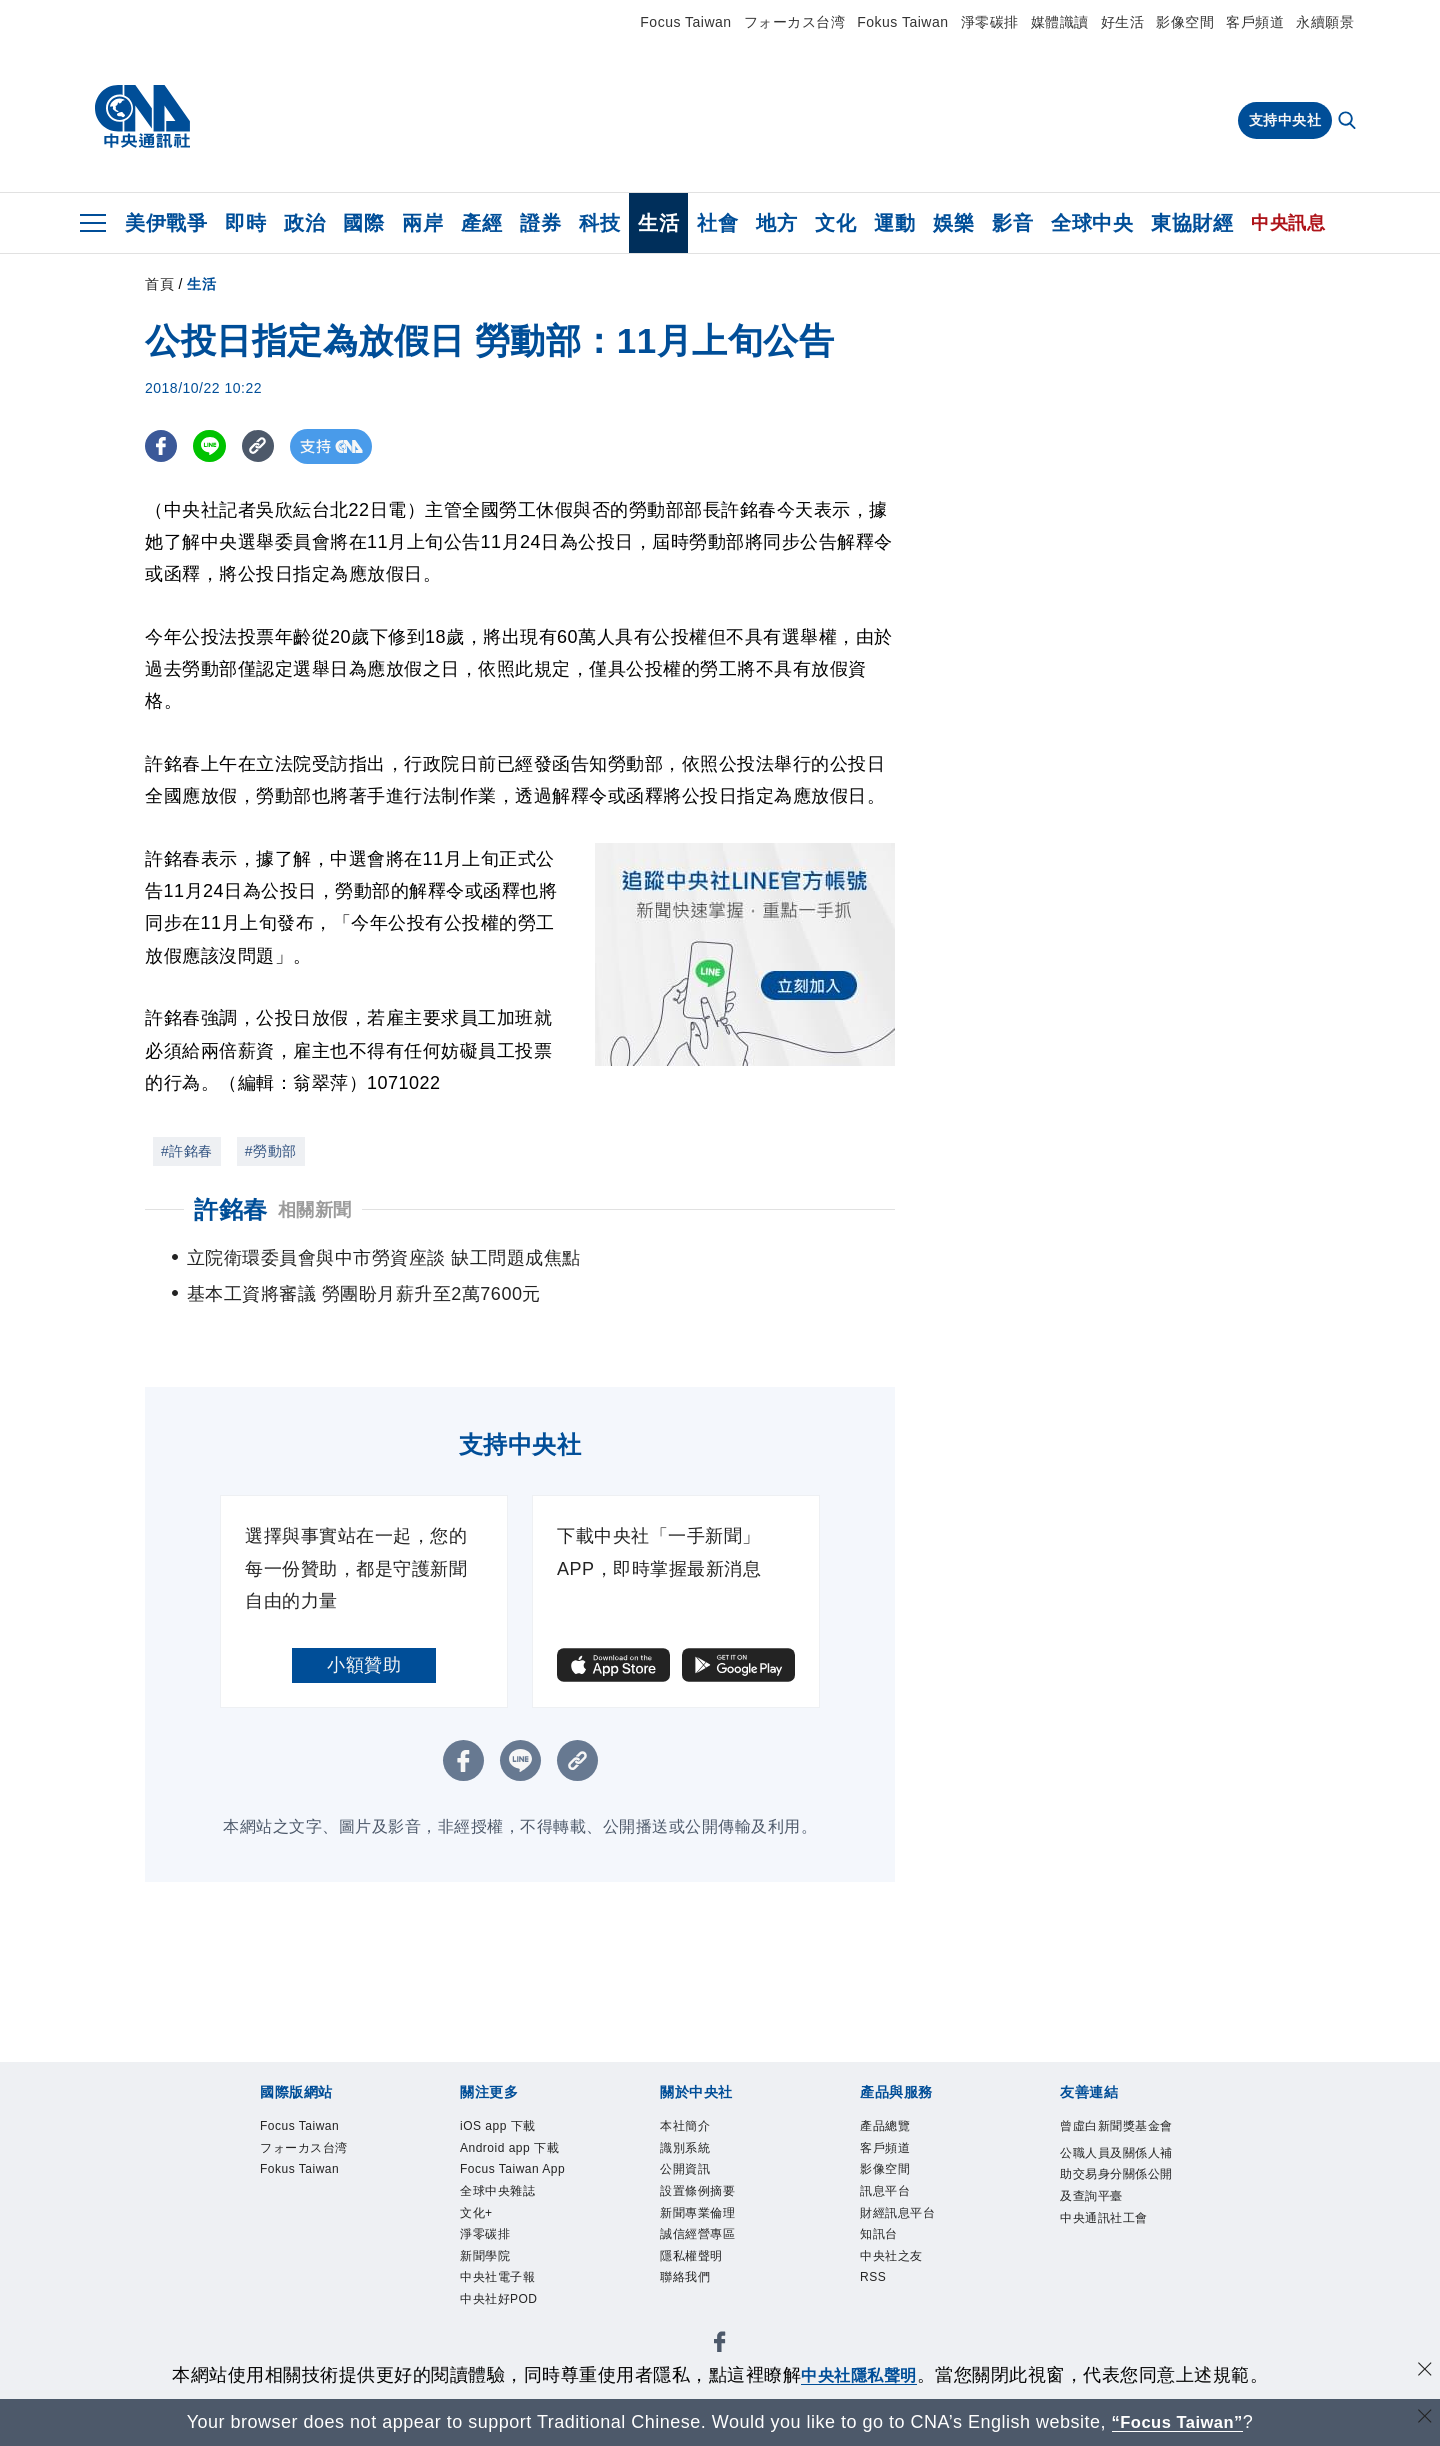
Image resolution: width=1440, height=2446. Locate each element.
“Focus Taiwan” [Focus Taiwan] (1177, 2422)
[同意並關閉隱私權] (1423, 2372)
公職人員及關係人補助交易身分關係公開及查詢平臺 (1116, 2174)
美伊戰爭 (166, 223)
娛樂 (953, 223)
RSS (873, 2277)
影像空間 (1185, 22)
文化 (835, 223)
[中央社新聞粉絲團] (720, 2345)
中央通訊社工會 (1104, 2218)
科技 (599, 223)
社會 (717, 223)
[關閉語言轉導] (1423, 2419)
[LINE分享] (213, 446)
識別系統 (685, 2148)
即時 (245, 223)
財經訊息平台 (897, 2213)
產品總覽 (885, 2126)
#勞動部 (271, 1151)
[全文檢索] (1349, 122)
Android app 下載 (509, 2148)
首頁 (159, 284)
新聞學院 (485, 2256)
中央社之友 (891, 2256)
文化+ (476, 2213)
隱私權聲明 (691, 2256)
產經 (481, 223)
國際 (363, 223)
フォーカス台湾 (795, 22)
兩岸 (422, 223)
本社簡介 (685, 2126)
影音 (1012, 223)
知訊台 (879, 2234)
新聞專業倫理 (697, 2213)
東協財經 (1192, 223)
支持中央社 (1285, 120)
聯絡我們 (685, 2277)
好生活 (1123, 22)
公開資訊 (685, 2169)
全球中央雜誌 (497, 2191)
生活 (658, 223)
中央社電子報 (497, 2277)
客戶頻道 (1255, 22)
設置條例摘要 (697, 2191)
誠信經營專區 (697, 2234)
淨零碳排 (990, 22)
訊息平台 (885, 2191)
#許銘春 (187, 1151)
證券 (540, 223)
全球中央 (1092, 223)
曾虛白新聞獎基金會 (1116, 2126)
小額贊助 (364, 1665)
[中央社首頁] (142, 117)
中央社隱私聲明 (859, 2375)
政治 (304, 223)
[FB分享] (162, 446)
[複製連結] (264, 446)
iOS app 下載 (498, 2126)
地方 (776, 223)
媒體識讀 (1060, 22)
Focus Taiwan (685, 22)
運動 (894, 223)
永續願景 (1325, 22)
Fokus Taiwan (902, 22)
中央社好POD (499, 2299)
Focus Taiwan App (512, 2169)
